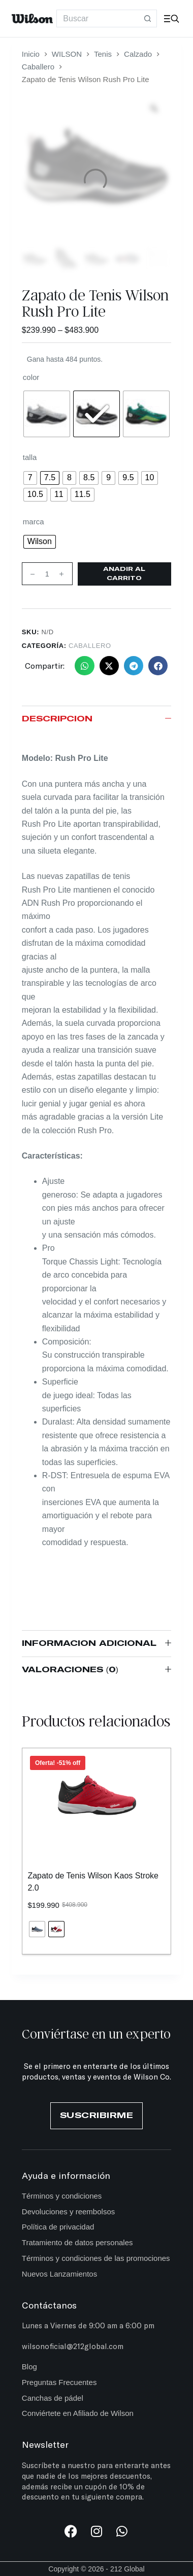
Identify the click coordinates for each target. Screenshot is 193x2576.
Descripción (96, 719)
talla (30, 457)
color (31, 377)
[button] (84, 665)
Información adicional (96, 1643)
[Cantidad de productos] (47, 573)
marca (33, 521)
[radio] (47, 414)
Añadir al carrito (124, 573)
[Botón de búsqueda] (148, 18)
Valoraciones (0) (96, 1670)
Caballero (90, 645)
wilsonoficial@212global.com (72, 2346)
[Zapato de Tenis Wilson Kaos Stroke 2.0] (96, 1795)
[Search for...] (97, 18)
